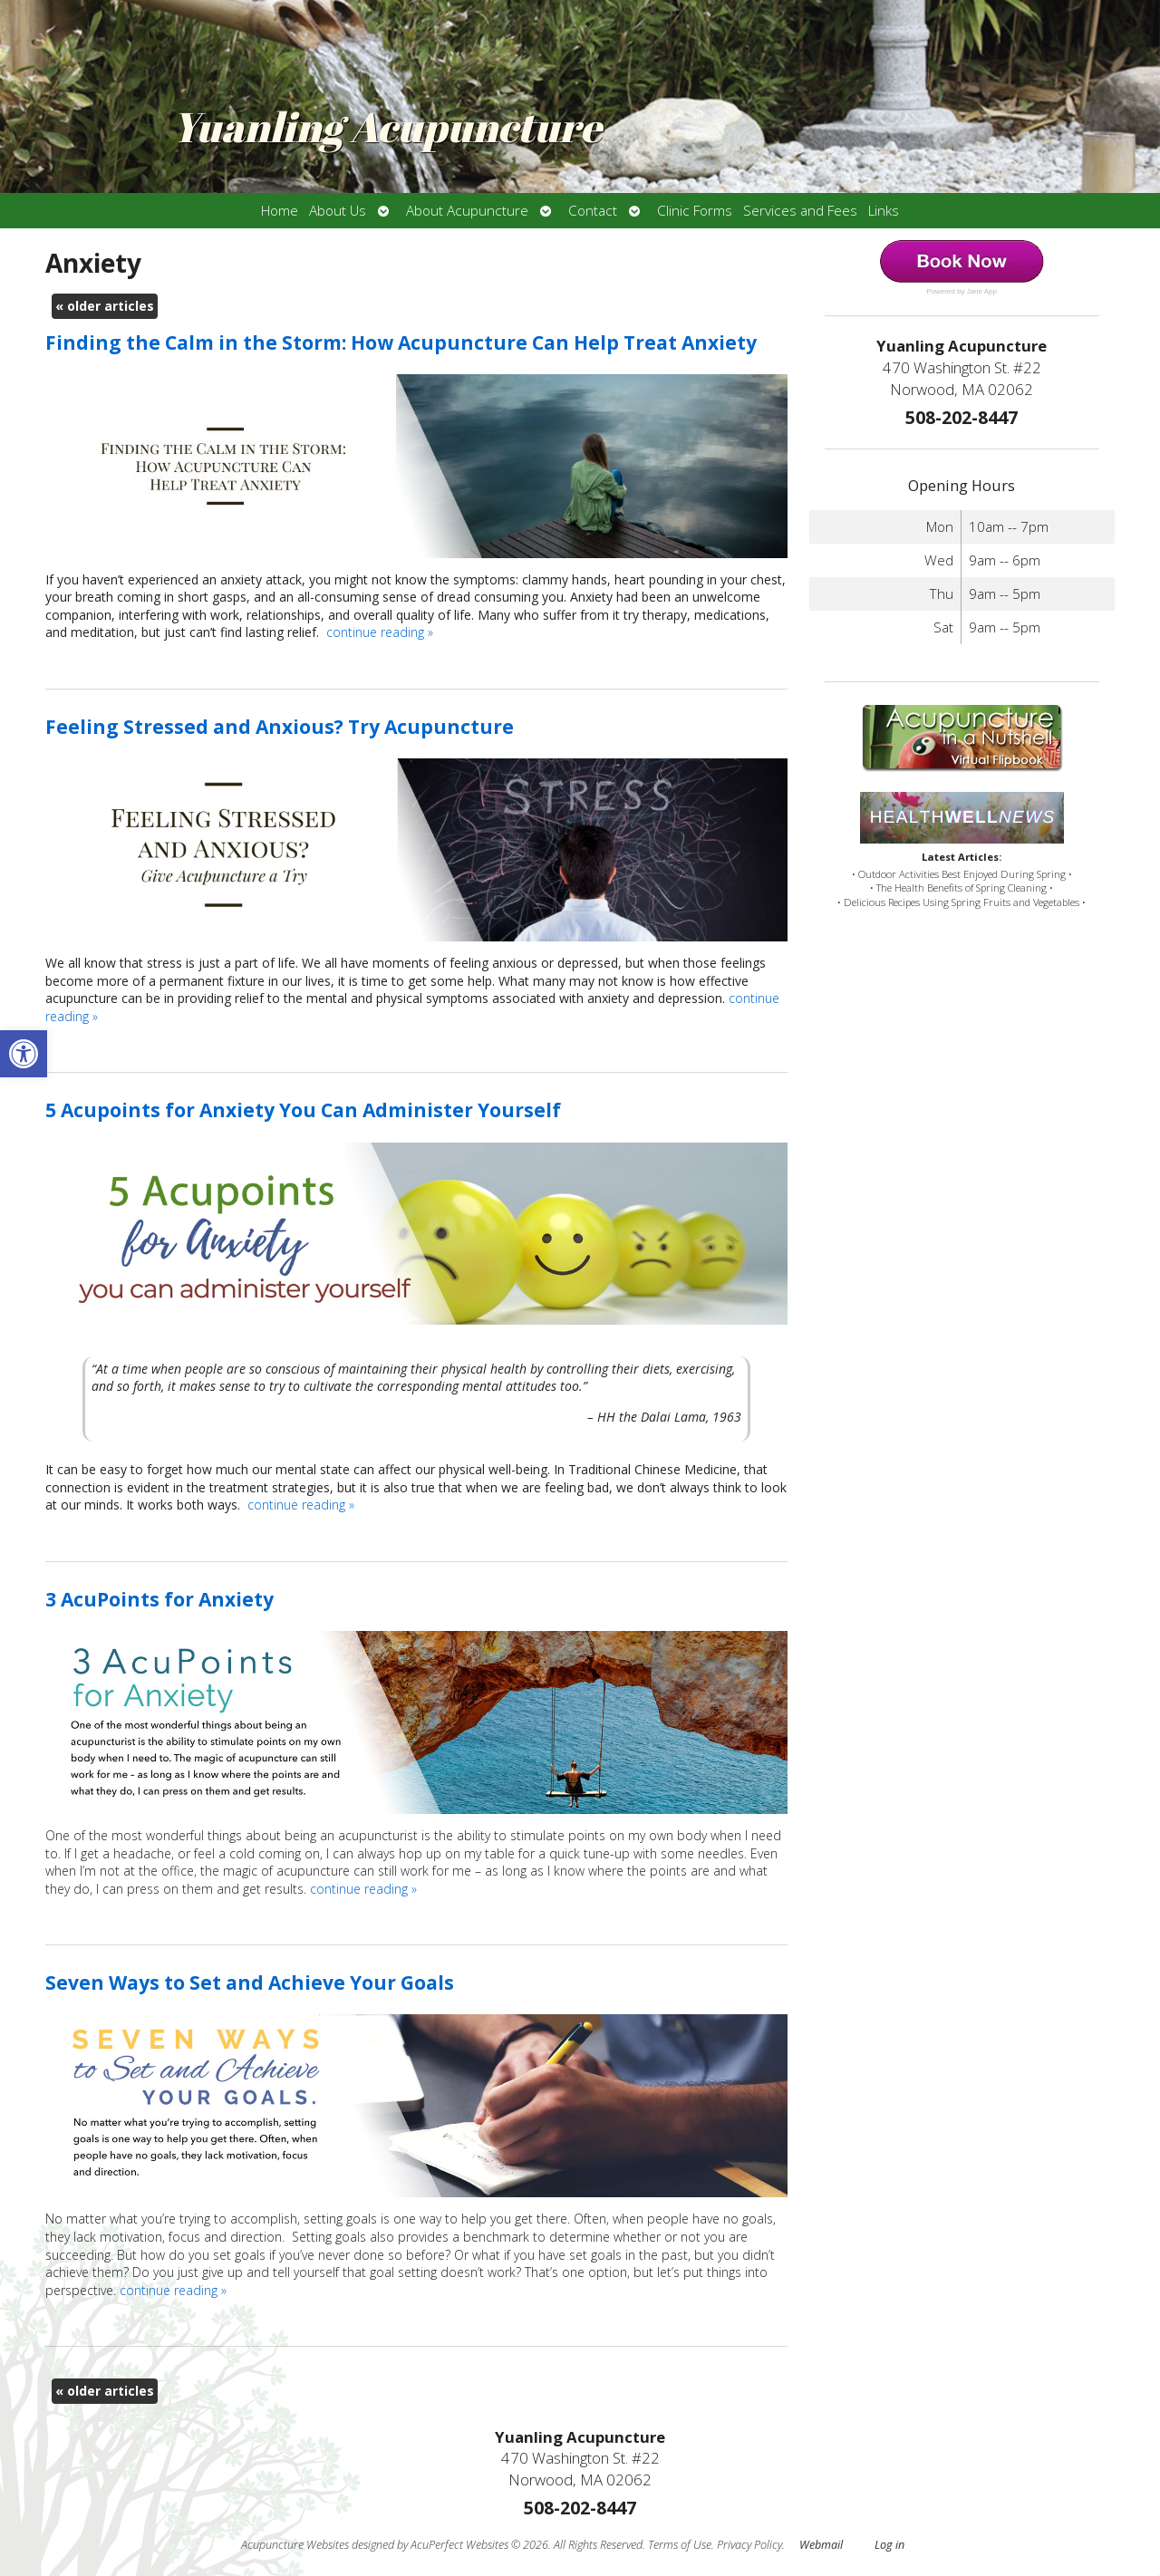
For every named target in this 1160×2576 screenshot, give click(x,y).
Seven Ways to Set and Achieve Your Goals (249, 1982)
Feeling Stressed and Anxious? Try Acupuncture (279, 726)
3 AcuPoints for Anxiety (159, 1599)
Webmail (821, 2544)
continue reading (379, 632)
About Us (337, 210)
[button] (23, 1053)
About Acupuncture (467, 210)
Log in (889, 2544)
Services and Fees (800, 210)
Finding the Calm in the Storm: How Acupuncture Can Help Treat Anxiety (401, 342)
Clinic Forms (694, 210)
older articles (104, 305)
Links (883, 210)
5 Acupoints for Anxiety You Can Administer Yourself (303, 1110)
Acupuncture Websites (295, 2544)
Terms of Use (679, 2544)
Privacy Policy (749, 2544)
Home (279, 210)
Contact (592, 210)
